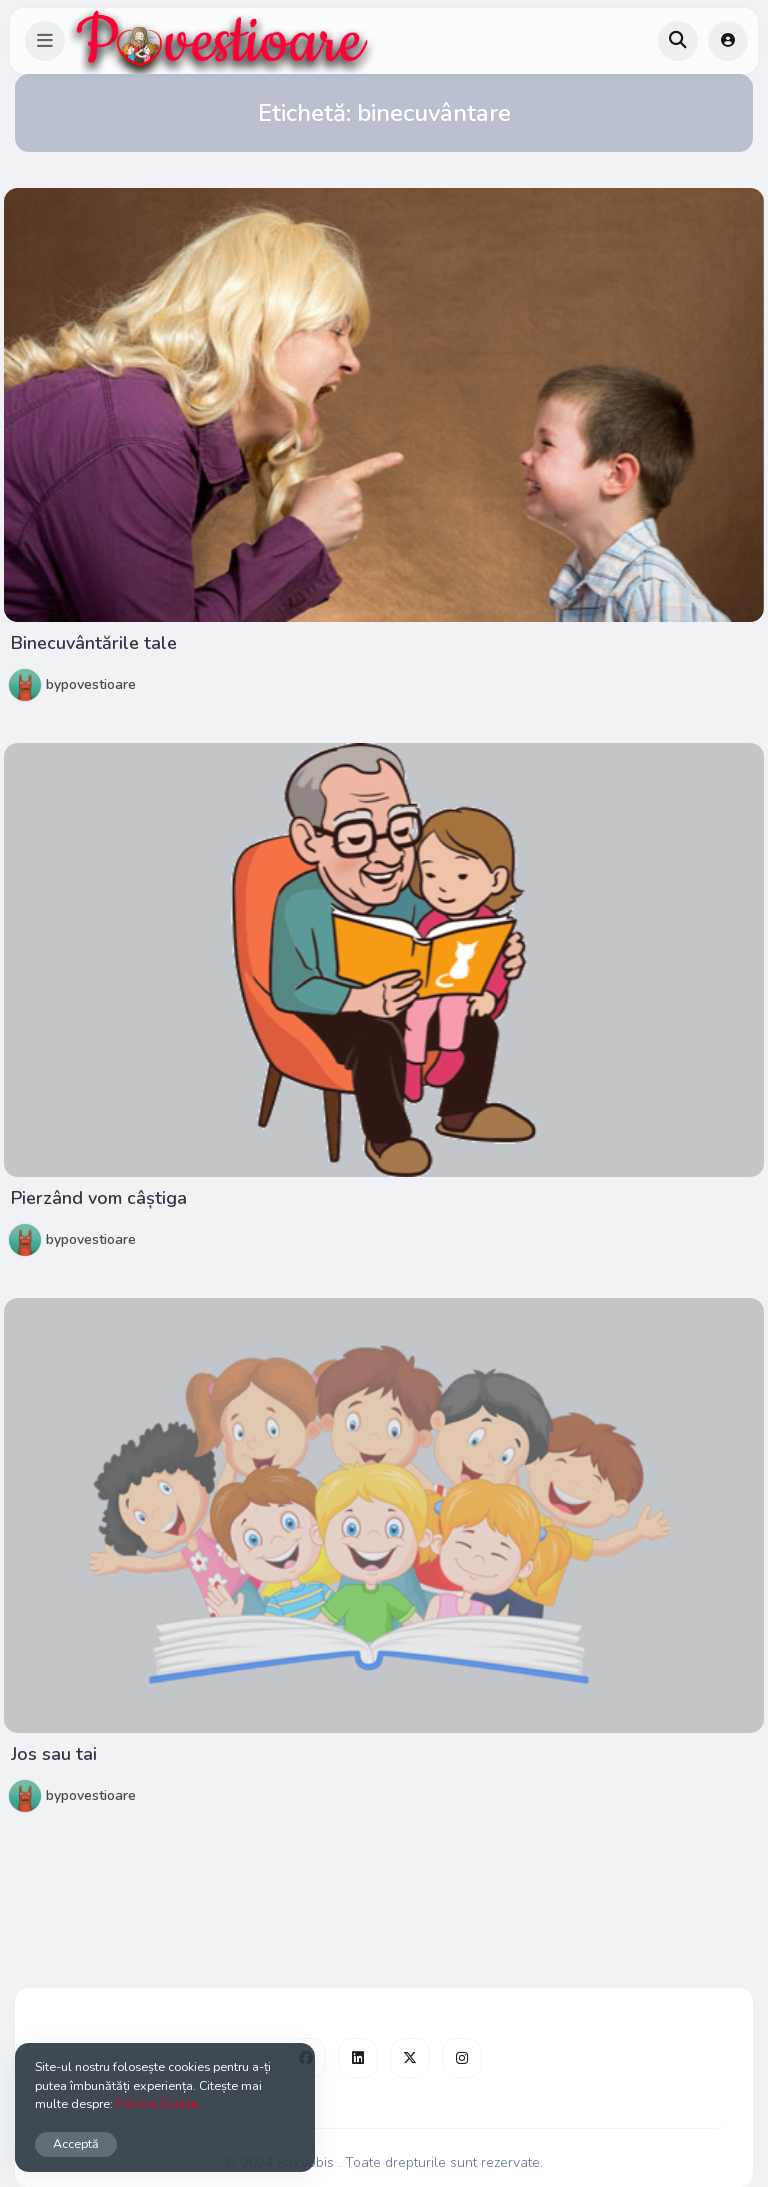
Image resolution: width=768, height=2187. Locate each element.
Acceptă (76, 2143)
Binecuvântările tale (94, 643)
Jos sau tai (54, 1754)
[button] (45, 41)
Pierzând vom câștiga (99, 1198)
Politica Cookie (157, 2103)
